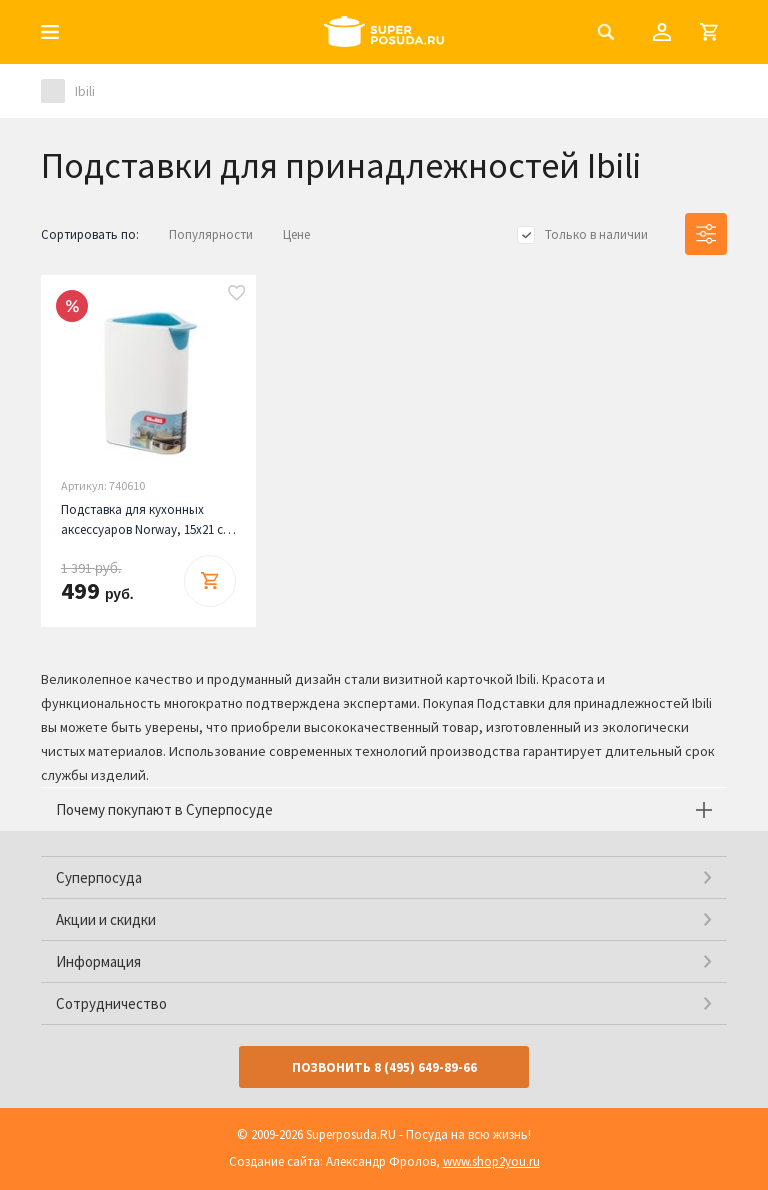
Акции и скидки (106, 919)
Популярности (211, 234)
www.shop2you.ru (491, 1161)
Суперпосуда (99, 877)
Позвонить (384, 1067)
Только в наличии (596, 234)
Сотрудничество (111, 1003)
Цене (296, 234)
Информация (98, 961)
